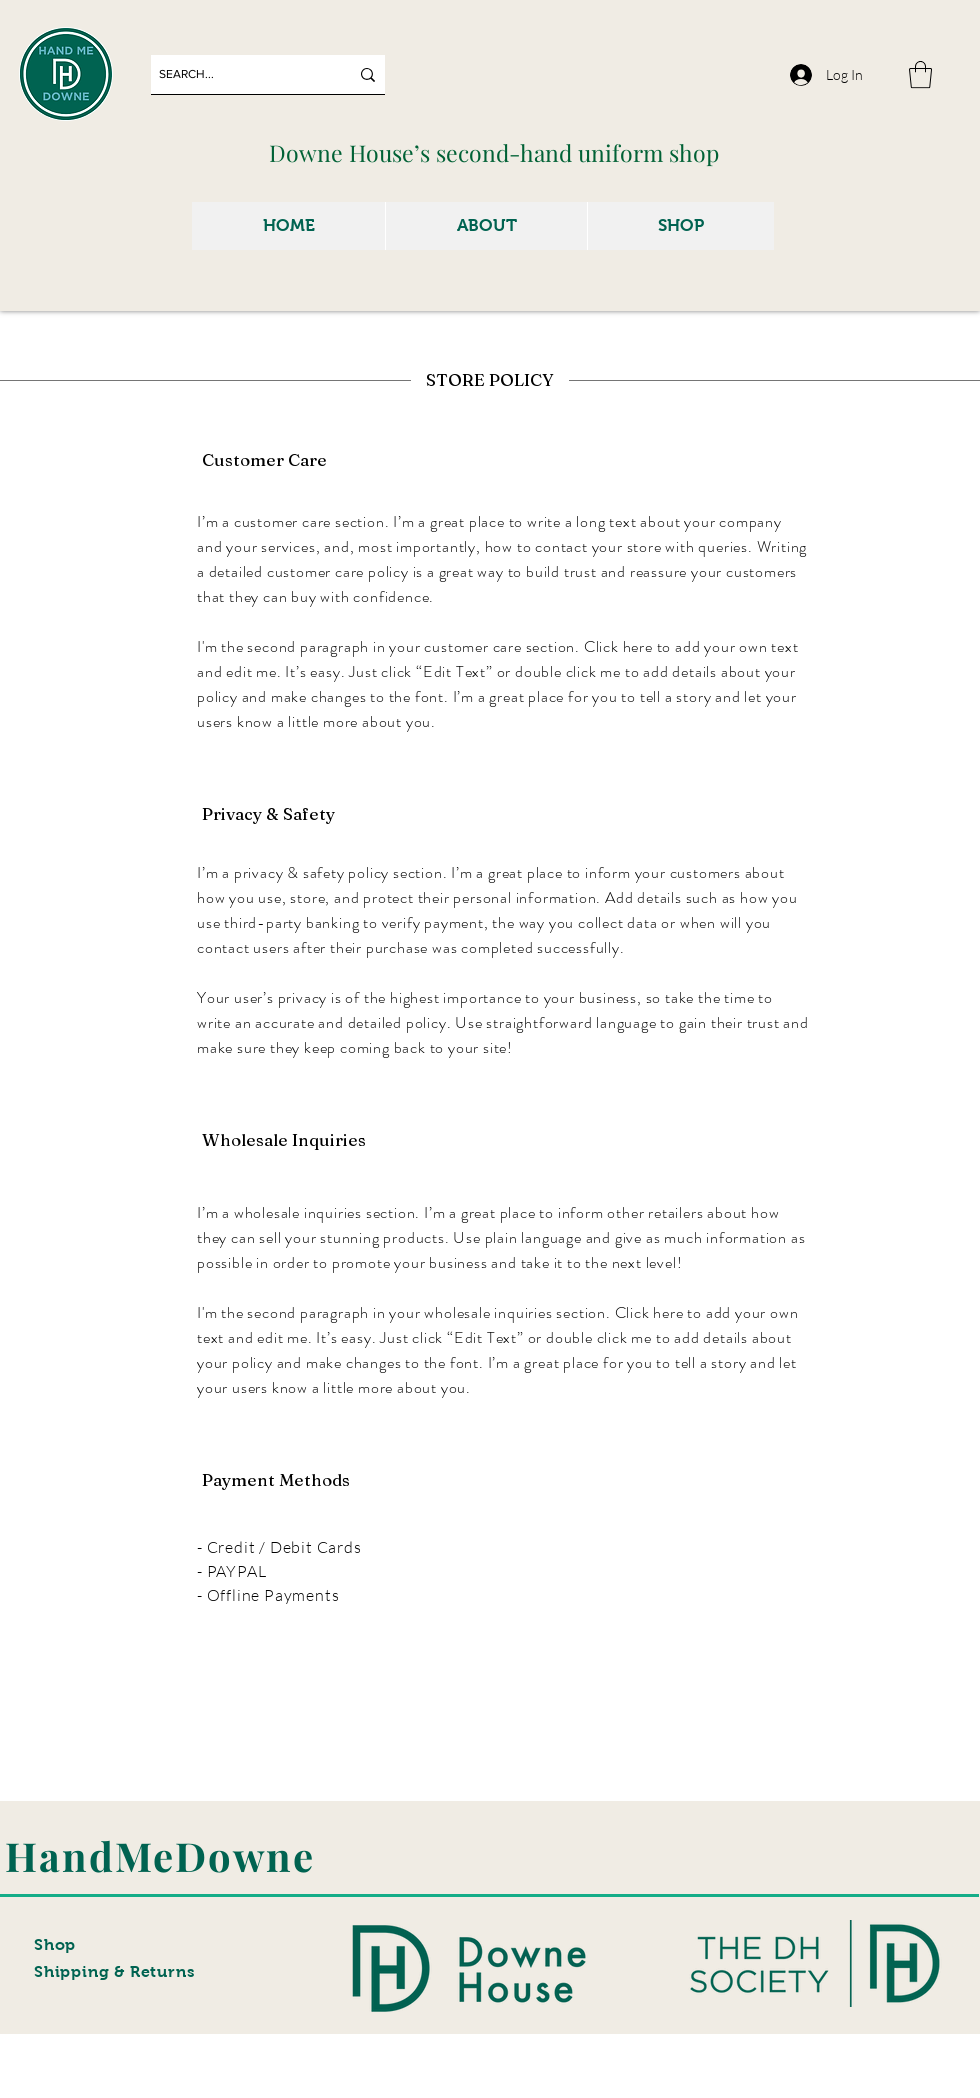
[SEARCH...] (239, 74)
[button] (920, 74)
